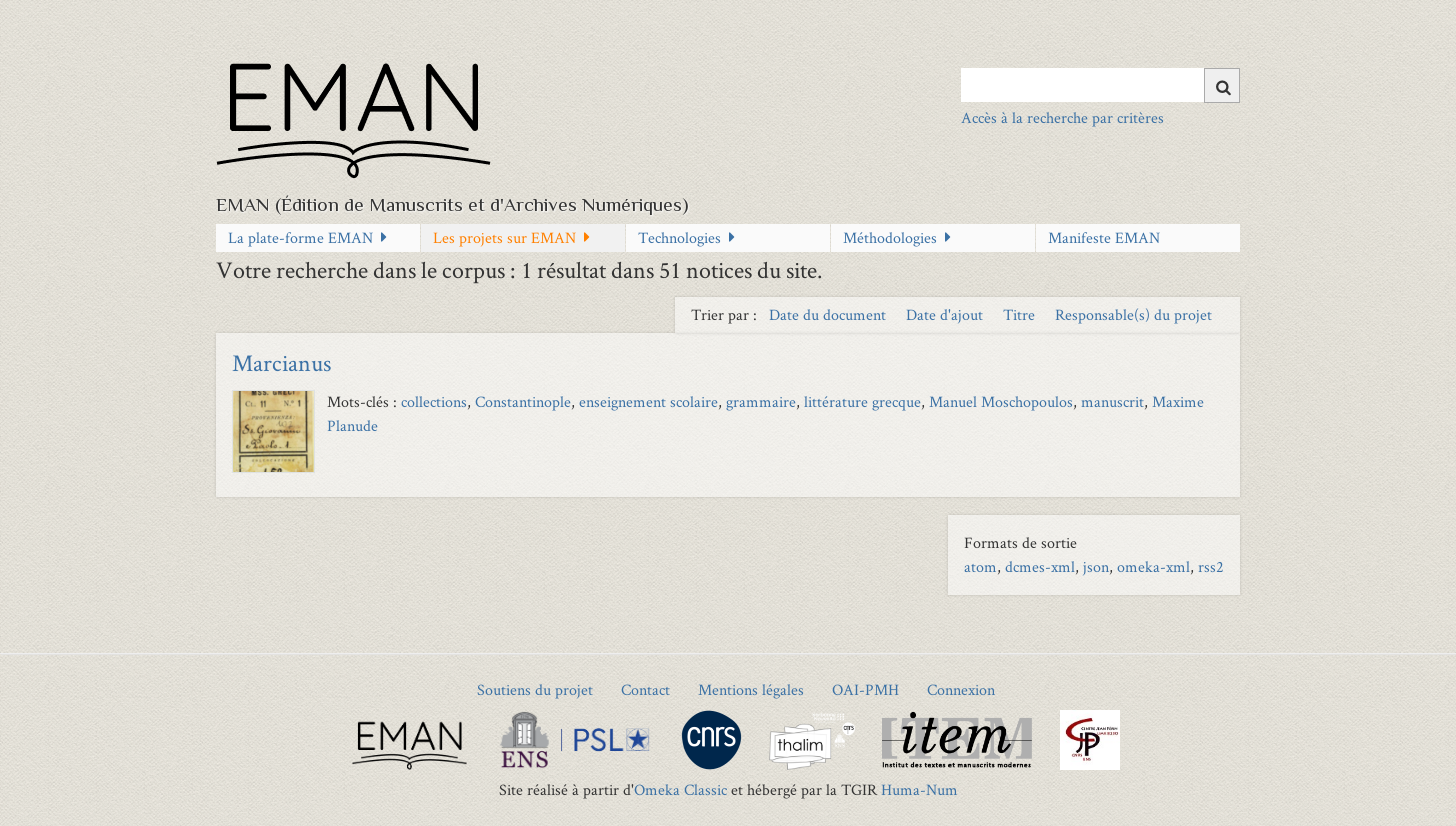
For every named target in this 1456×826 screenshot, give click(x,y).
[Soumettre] (1222, 85)
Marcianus (281, 362)
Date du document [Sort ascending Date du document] (829, 314)
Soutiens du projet (535, 689)
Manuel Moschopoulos (1001, 401)
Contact (645, 689)
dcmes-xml (1040, 566)
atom (980, 566)
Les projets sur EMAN (504, 237)
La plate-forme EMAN (300, 237)
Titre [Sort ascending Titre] (1021, 314)
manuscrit (1112, 401)
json (1096, 566)
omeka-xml (1153, 566)
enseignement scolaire (648, 401)
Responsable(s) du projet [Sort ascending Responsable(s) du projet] (1133, 314)
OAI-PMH (865, 689)
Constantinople (523, 401)
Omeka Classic (680, 789)
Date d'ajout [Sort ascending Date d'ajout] (946, 314)
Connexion (961, 689)
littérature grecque (862, 401)
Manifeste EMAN (1104, 237)
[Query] (1100, 85)
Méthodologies (890, 237)
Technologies (679, 237)
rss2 (1211, 566)
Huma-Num (919, 789)
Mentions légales (751, 689)
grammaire (761, 401)
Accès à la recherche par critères (1062, 117)
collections (434, 401)
